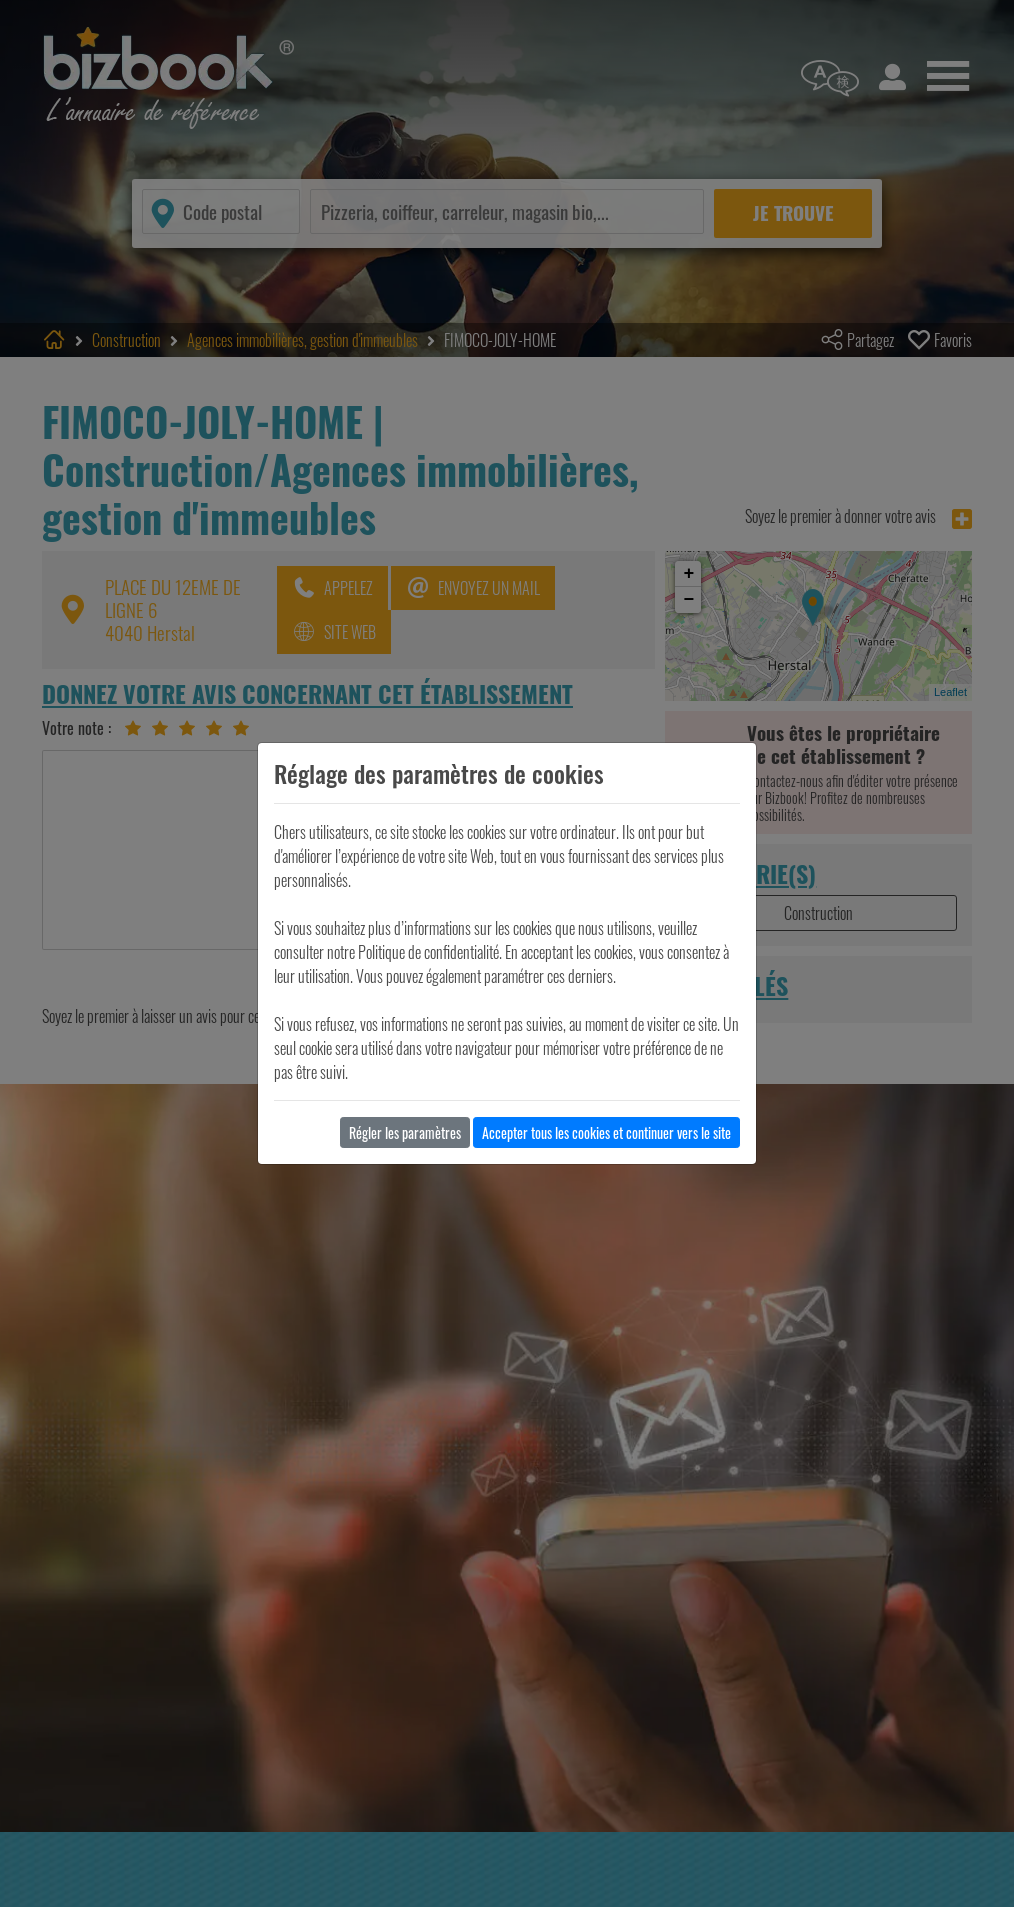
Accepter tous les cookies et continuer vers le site (606, 1132)
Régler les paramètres (405, 1132)
